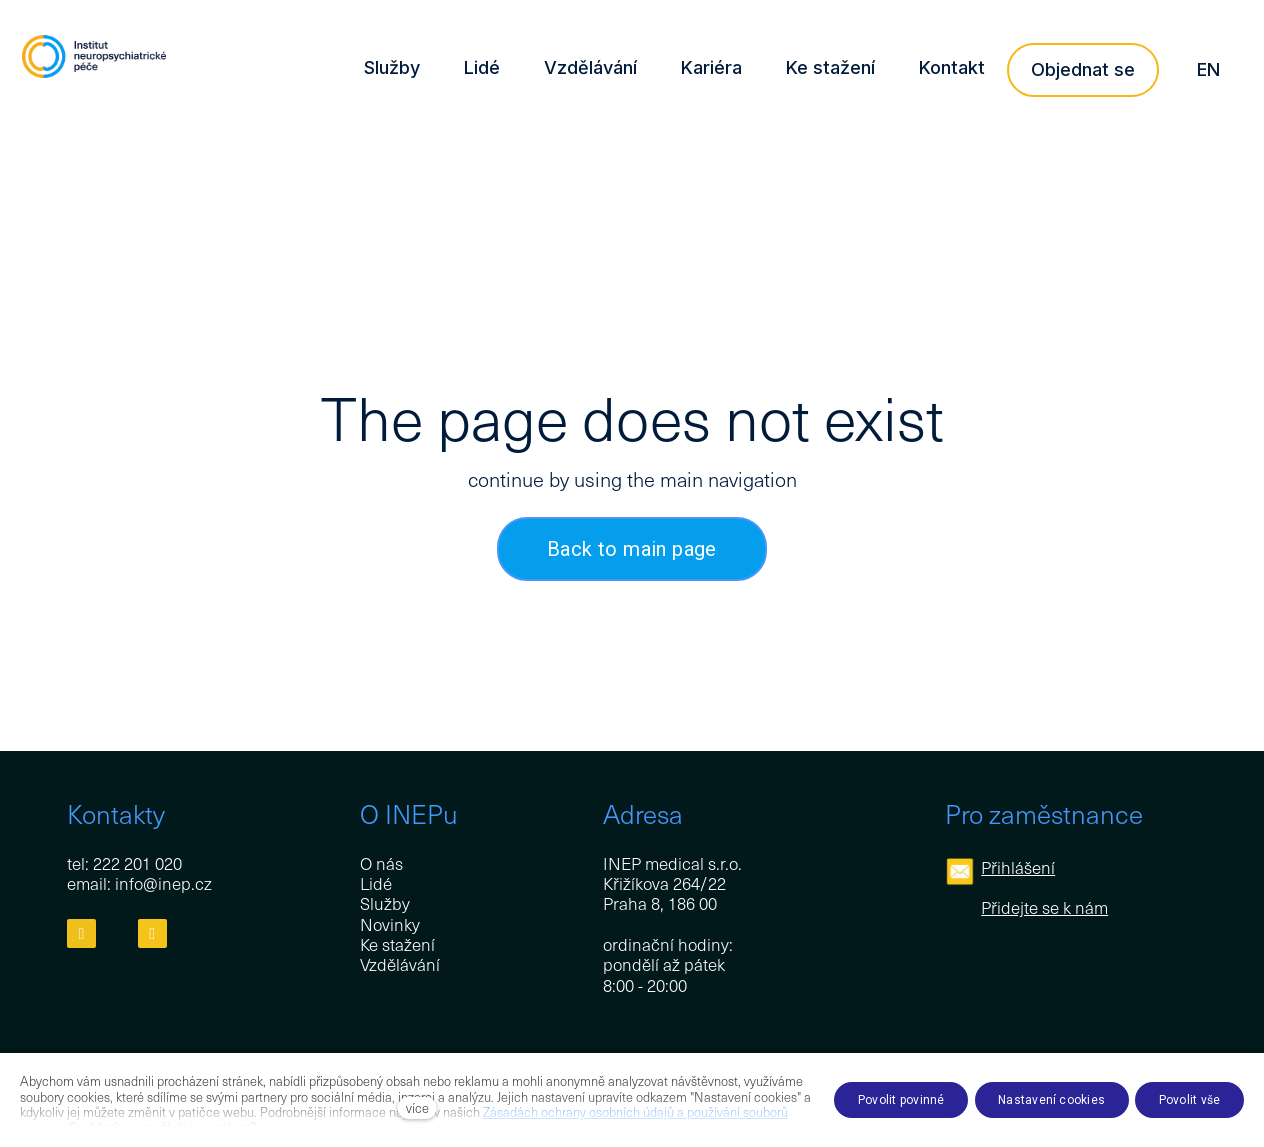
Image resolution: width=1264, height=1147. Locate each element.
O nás (381, 863)
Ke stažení (397, 945)
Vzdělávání (400, 965)
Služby (385, 904)
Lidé (376, 883)
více (417, 1107)
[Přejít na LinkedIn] (152, 934)
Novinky (390, 924)
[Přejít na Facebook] (81, 934)
